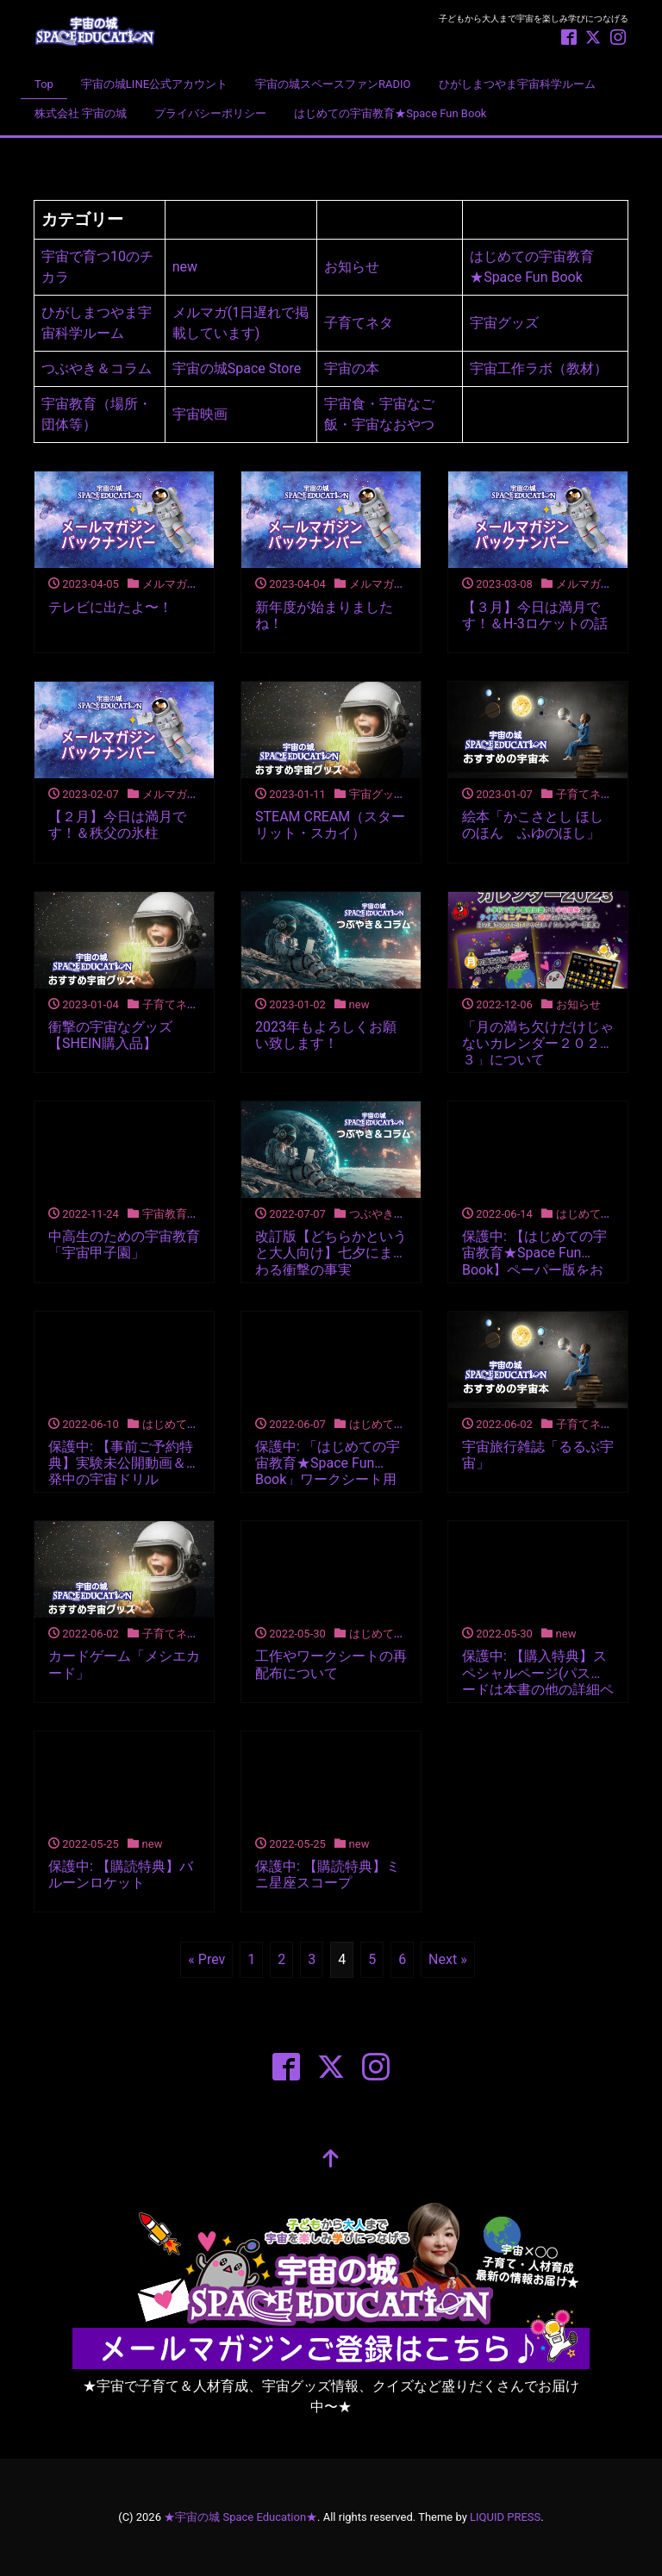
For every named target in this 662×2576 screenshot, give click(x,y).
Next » (447, 1959)
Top (43, 84)
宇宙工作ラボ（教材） (539, 368)
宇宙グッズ (504, 323)
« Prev (206, 1959)
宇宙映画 (200, 414)
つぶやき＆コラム (96, 368)
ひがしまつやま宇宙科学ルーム (517, 84)
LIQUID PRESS (505, 2517)
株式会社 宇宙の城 (80, 113)
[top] (331, 2161)
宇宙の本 (351, 368)
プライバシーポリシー (210, 113)
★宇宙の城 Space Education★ (240, 2517)
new (184, 267)
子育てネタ (358, 323)
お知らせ (351, 267)
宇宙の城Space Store (236, 368)
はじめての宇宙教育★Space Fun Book (390, 113)
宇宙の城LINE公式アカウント (154, 84)
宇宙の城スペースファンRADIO (333, 84)
